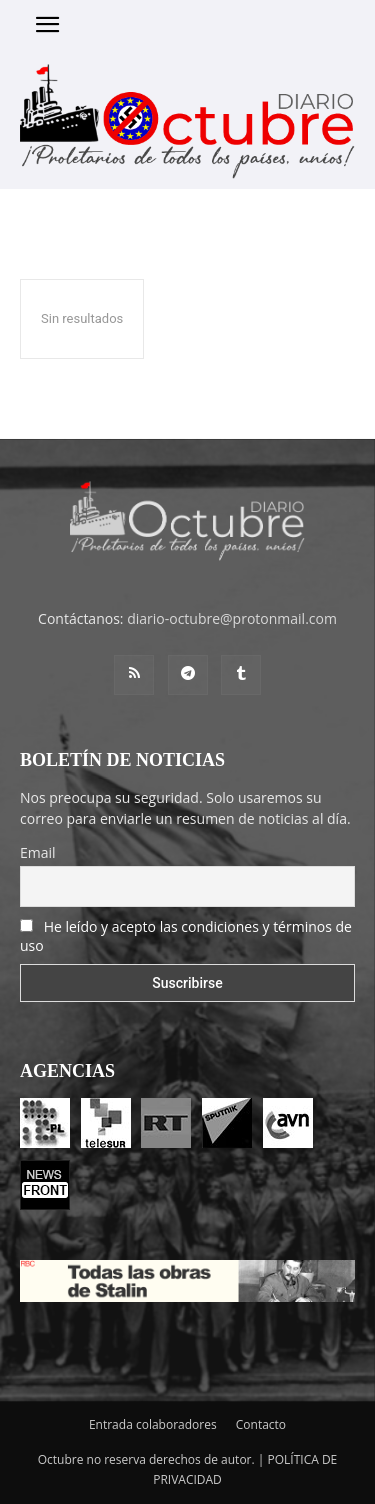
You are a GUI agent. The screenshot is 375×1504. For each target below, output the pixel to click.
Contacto (261, 1424)
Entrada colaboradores (153, 1424)
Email (38, 852)
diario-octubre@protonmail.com (232, 618)
